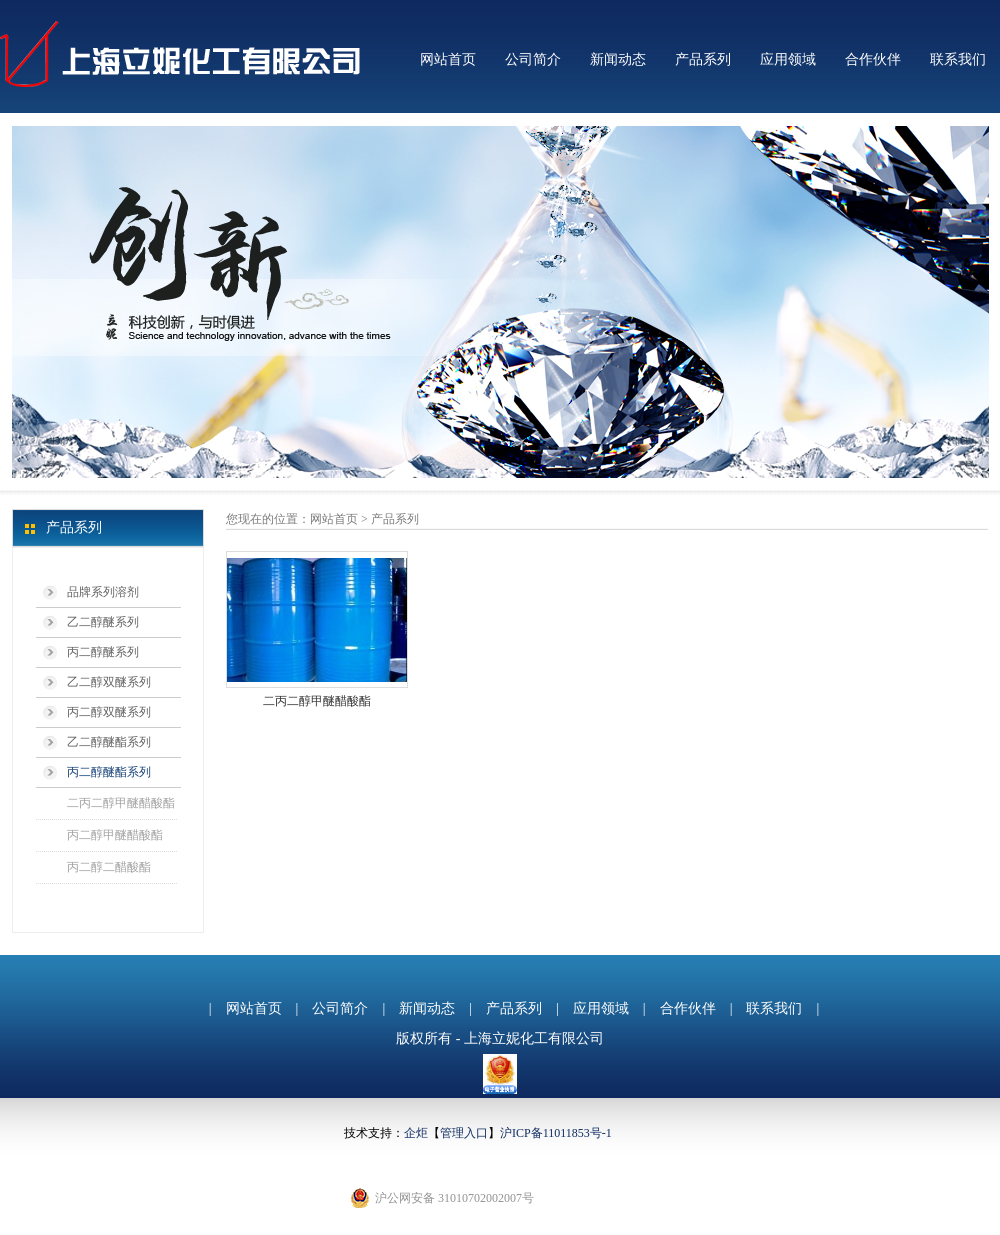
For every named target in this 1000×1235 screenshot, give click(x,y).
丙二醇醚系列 (103, 652)
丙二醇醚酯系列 (109, 772)
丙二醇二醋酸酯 (109, 867)
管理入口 (464, 1133)
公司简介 (533, 59)
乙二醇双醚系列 (109, 682)
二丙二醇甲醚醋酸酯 (121, 803)
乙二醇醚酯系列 (109, 742)
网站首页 (448, 59)
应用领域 (788, 59)
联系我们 (958, 59)
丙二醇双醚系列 (109, 712)
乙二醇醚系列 (103, 622)
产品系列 (703, 59)
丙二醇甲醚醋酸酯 (115, 835)
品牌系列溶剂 (103, 592)
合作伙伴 (873, 59)
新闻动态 (618, 59)
